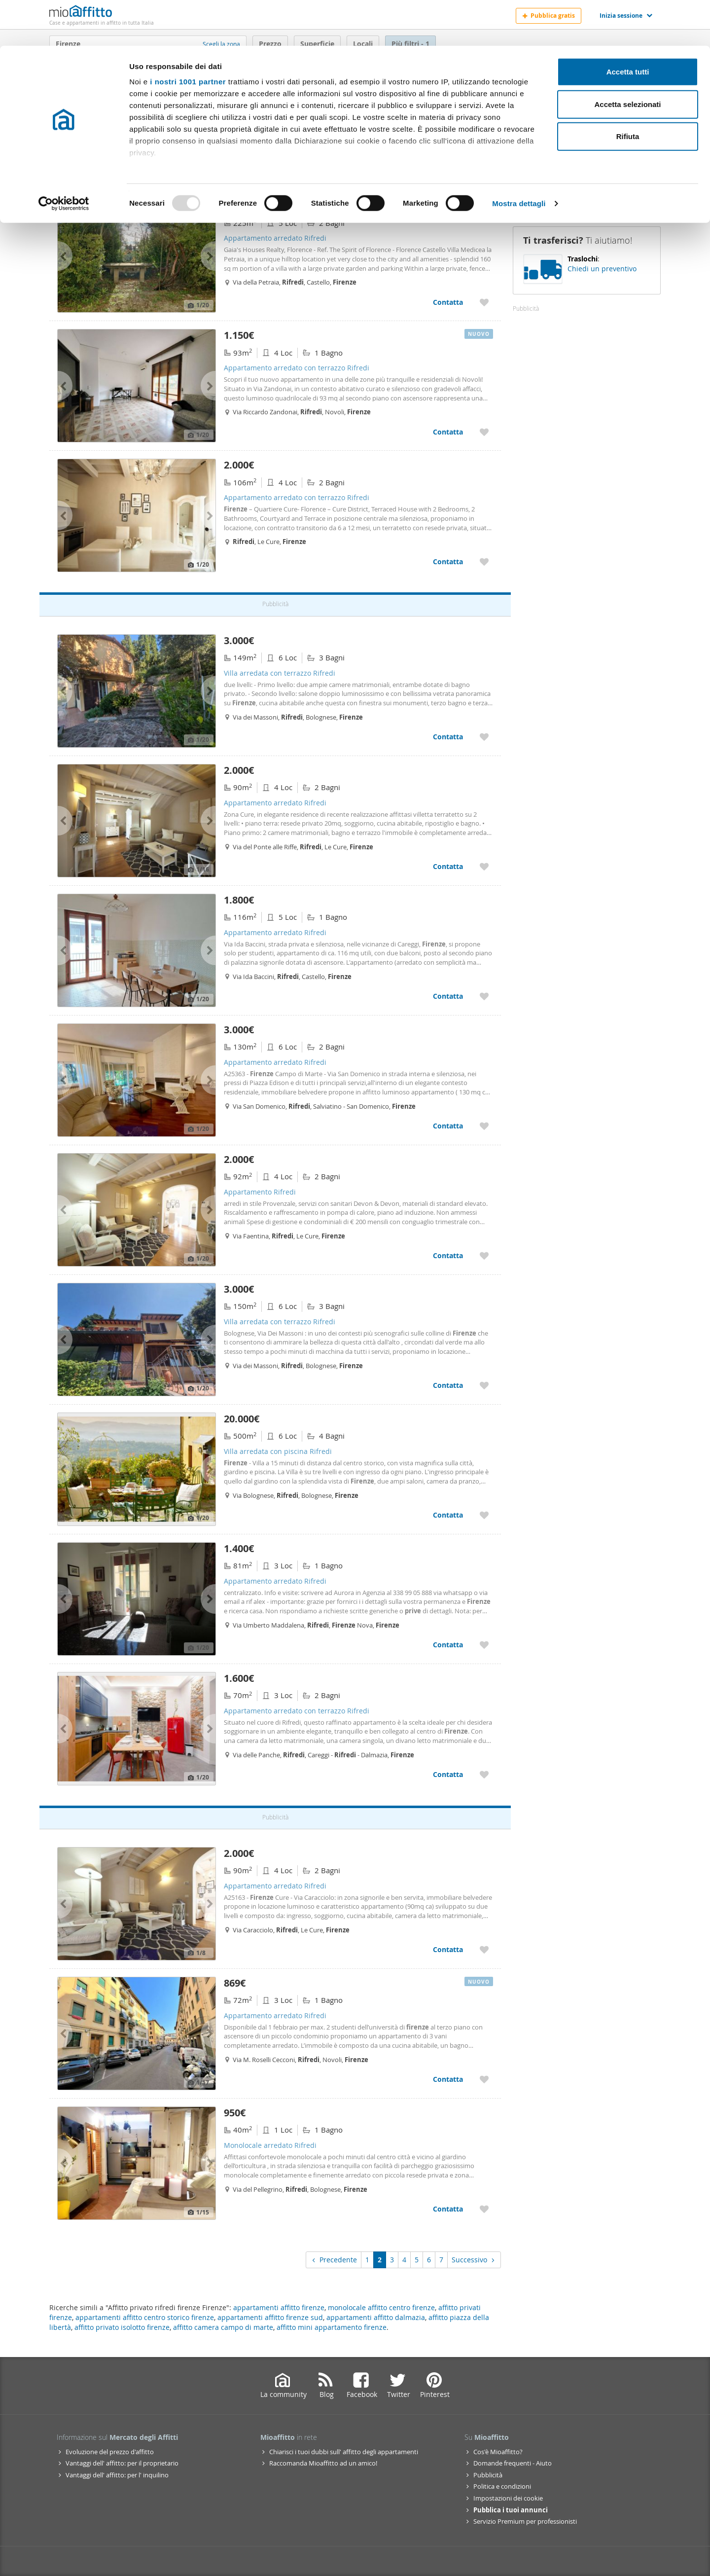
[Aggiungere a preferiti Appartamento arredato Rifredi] (484, 302)
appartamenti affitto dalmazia (375, 2317)
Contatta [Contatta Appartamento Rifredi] (448, 1255)
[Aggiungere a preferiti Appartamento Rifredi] (484, 1255)
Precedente (333, 2259)
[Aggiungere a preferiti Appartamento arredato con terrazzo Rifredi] (484, 432)
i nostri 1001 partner (188, 36)
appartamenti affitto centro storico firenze (144, 2317)
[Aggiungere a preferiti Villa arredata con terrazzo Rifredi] (484, 736)
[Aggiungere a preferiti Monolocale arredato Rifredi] (484, 2209)
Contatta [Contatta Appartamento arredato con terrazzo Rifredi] (448, 431)
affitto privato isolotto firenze (122, 2327)
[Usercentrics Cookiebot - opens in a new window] (64, 157)
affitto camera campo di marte (223, 2327)
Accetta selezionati (627, 58)
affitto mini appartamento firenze (332, 2327)
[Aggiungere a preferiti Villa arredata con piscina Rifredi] (484, 1515)
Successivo (474, 2259)
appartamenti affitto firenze (278, 2307)
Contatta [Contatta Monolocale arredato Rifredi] (448, 2208)
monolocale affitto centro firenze (381, 2307)
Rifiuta (627, 90)
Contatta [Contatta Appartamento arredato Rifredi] (448, 302)
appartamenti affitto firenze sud (270, 2317)
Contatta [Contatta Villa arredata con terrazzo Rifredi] (448, 736)
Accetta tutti (627, 26)
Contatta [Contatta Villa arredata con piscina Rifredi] (448, 1515)
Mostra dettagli (518, 157)
